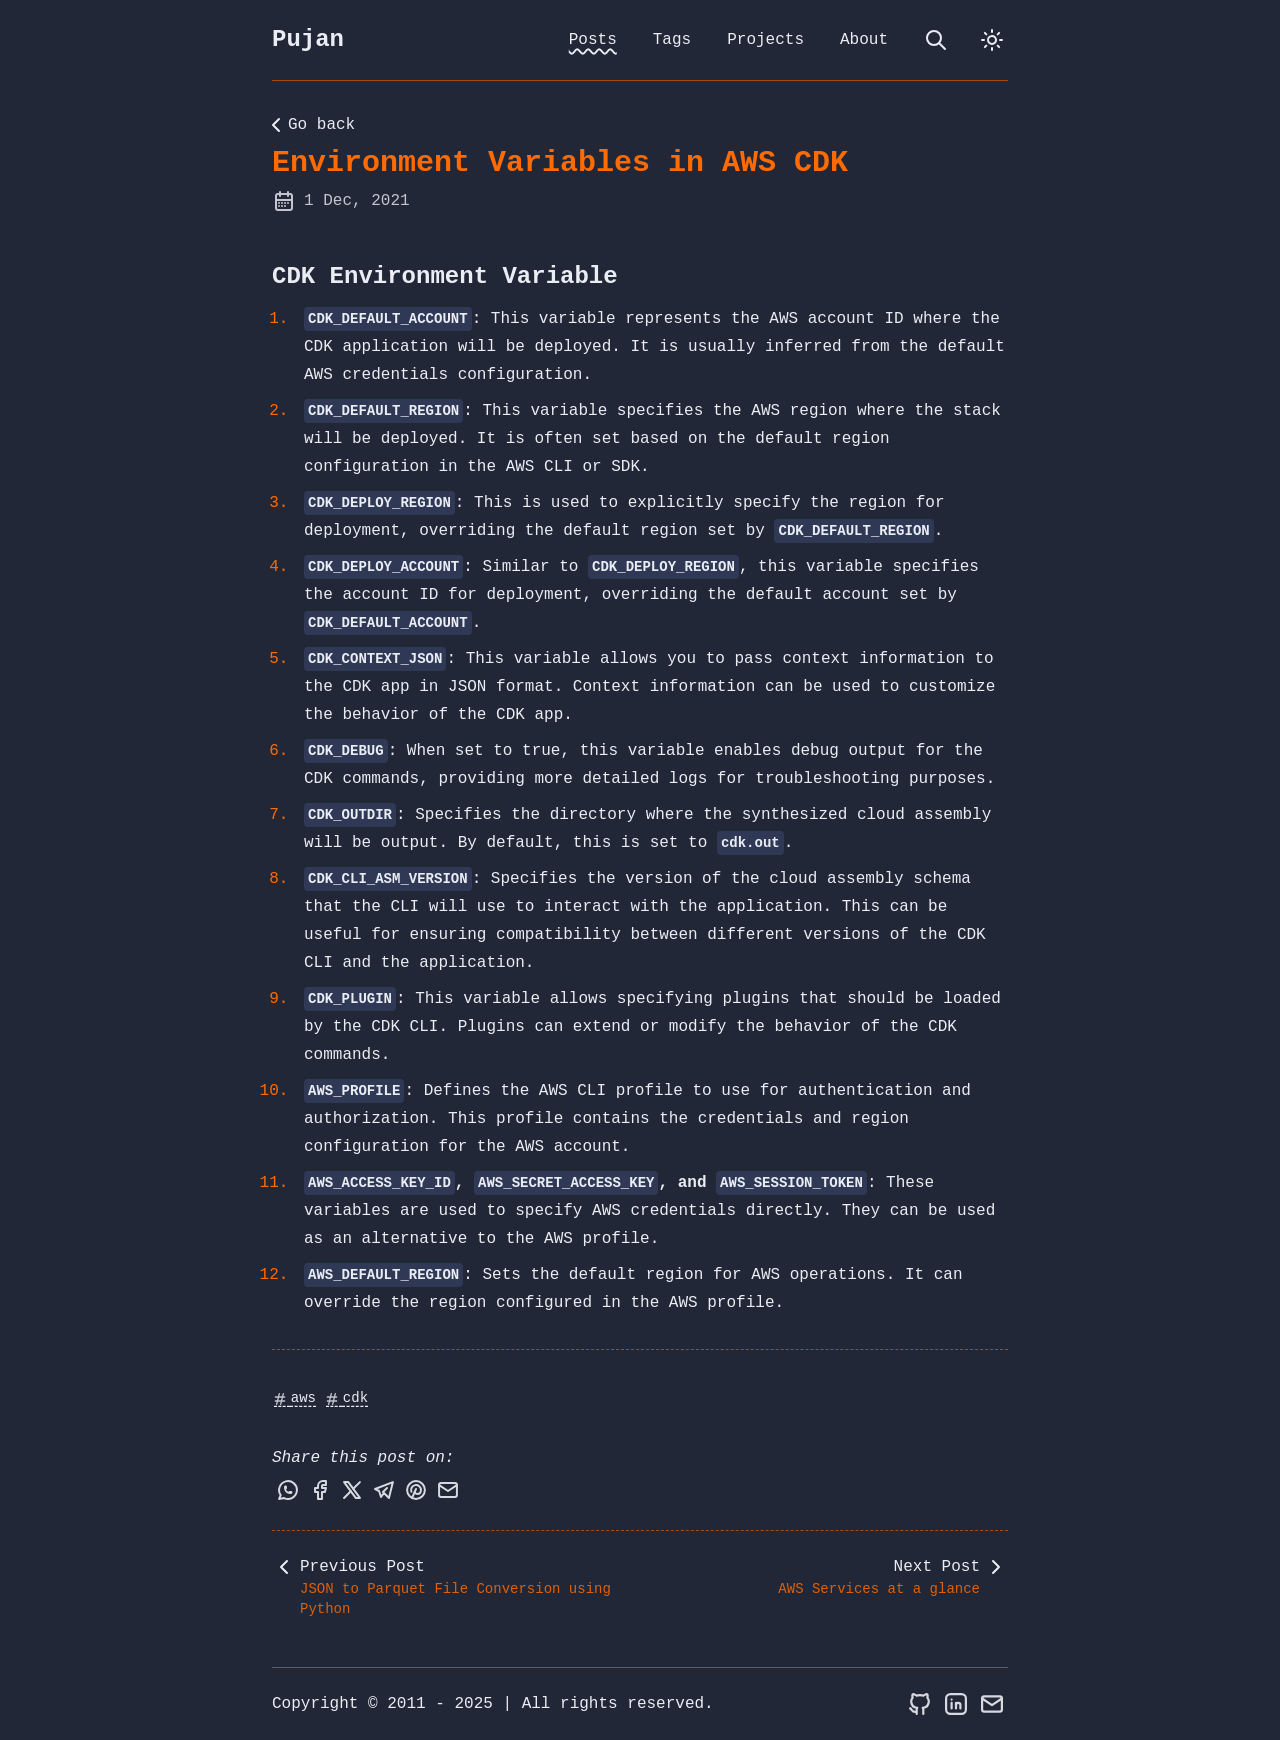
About (864, 40)
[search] (936, 40)
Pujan (308, 39)
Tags (672, 40)
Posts (593, 40)
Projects (765, 40)
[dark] (992, 40)
